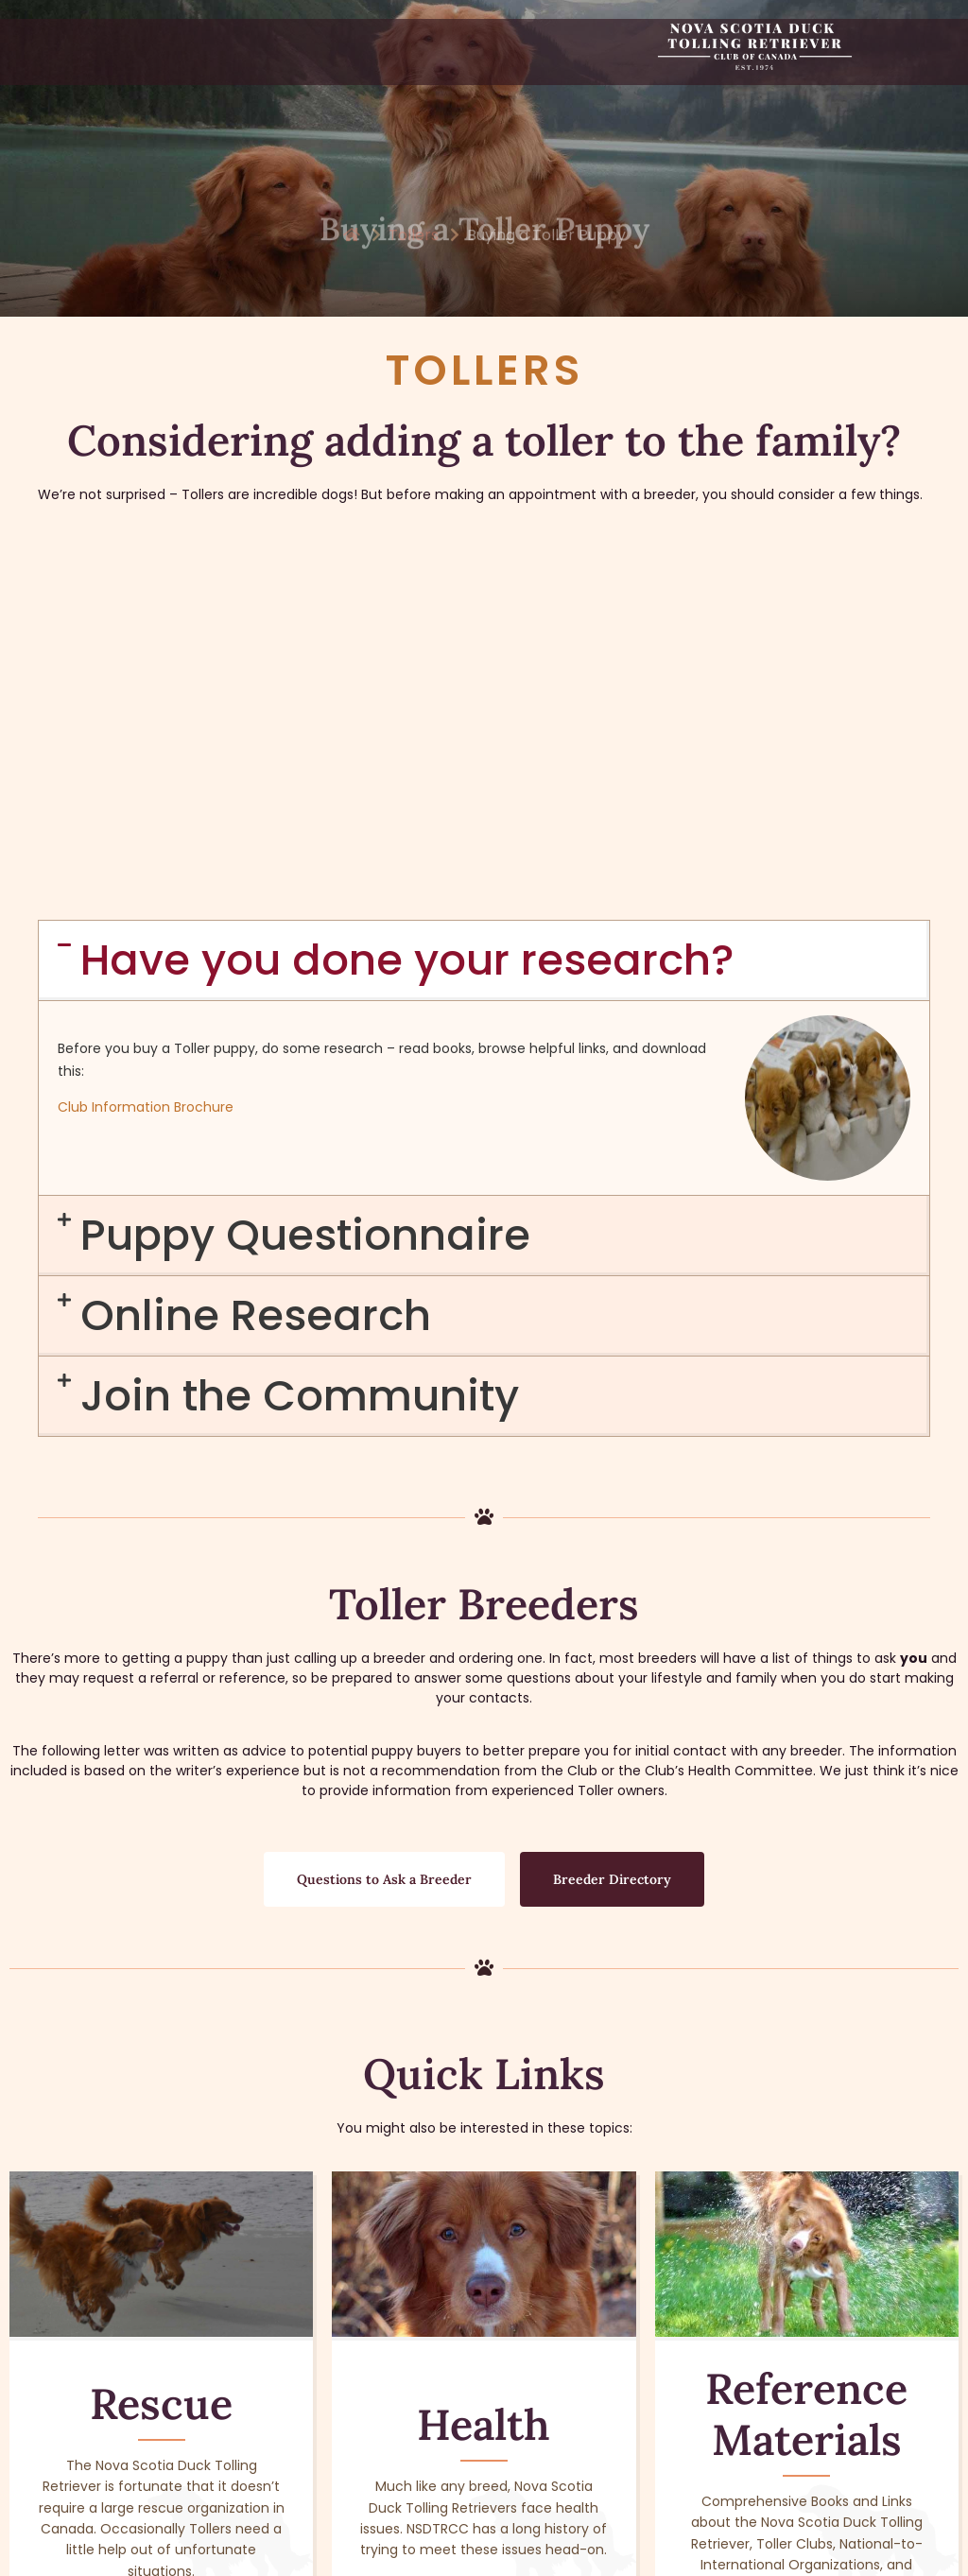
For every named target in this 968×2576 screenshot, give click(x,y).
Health (483, 2092)
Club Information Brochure (145, 775)
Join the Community (299, 1064)
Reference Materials (806, 2082)
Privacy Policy (757, 2559)
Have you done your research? (407, 628)
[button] (484, 628)
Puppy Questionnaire (305, 903)
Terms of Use (657, 2559)
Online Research (255, 983)
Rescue (161, 2072)
